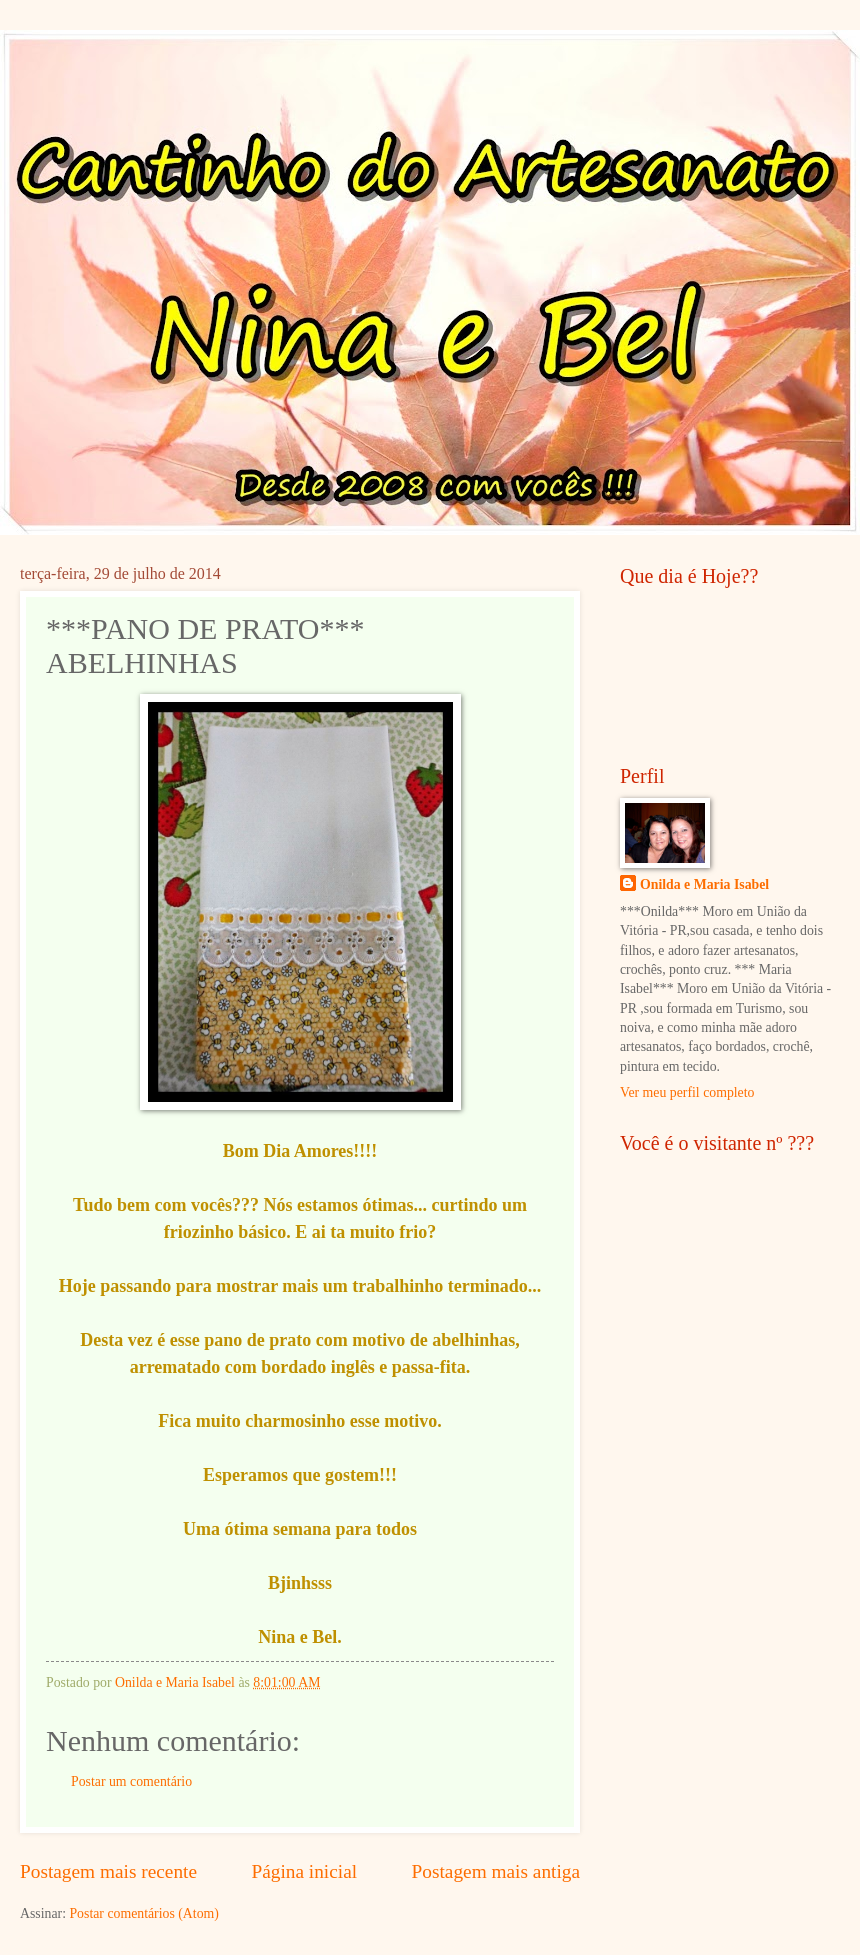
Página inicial (304, 1871)
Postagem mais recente (108, 1871)
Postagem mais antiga (496, 1871)
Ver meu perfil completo (687, 1092)
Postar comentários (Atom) (143, 1913)
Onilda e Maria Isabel (704, 884)
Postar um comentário (131, 1781)
